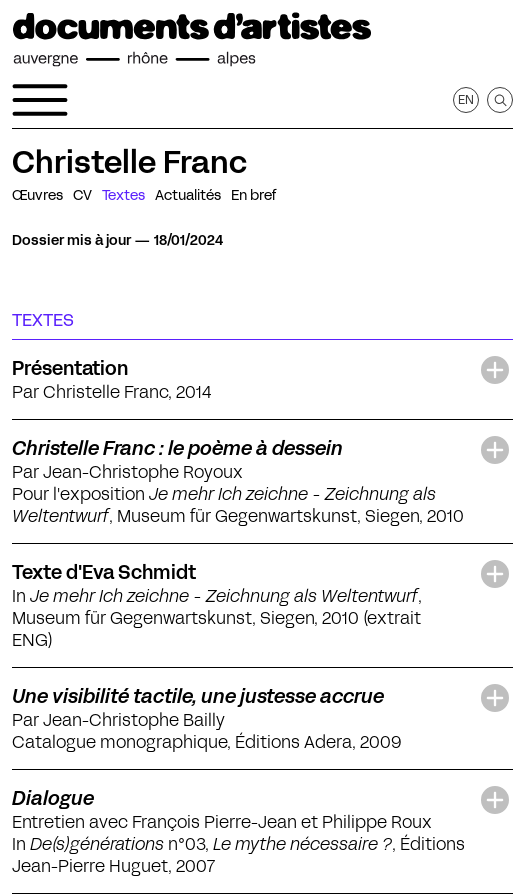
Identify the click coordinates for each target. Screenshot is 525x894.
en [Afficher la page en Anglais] (466, 99)
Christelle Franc (129, 162)
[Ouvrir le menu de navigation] (40, 100)
